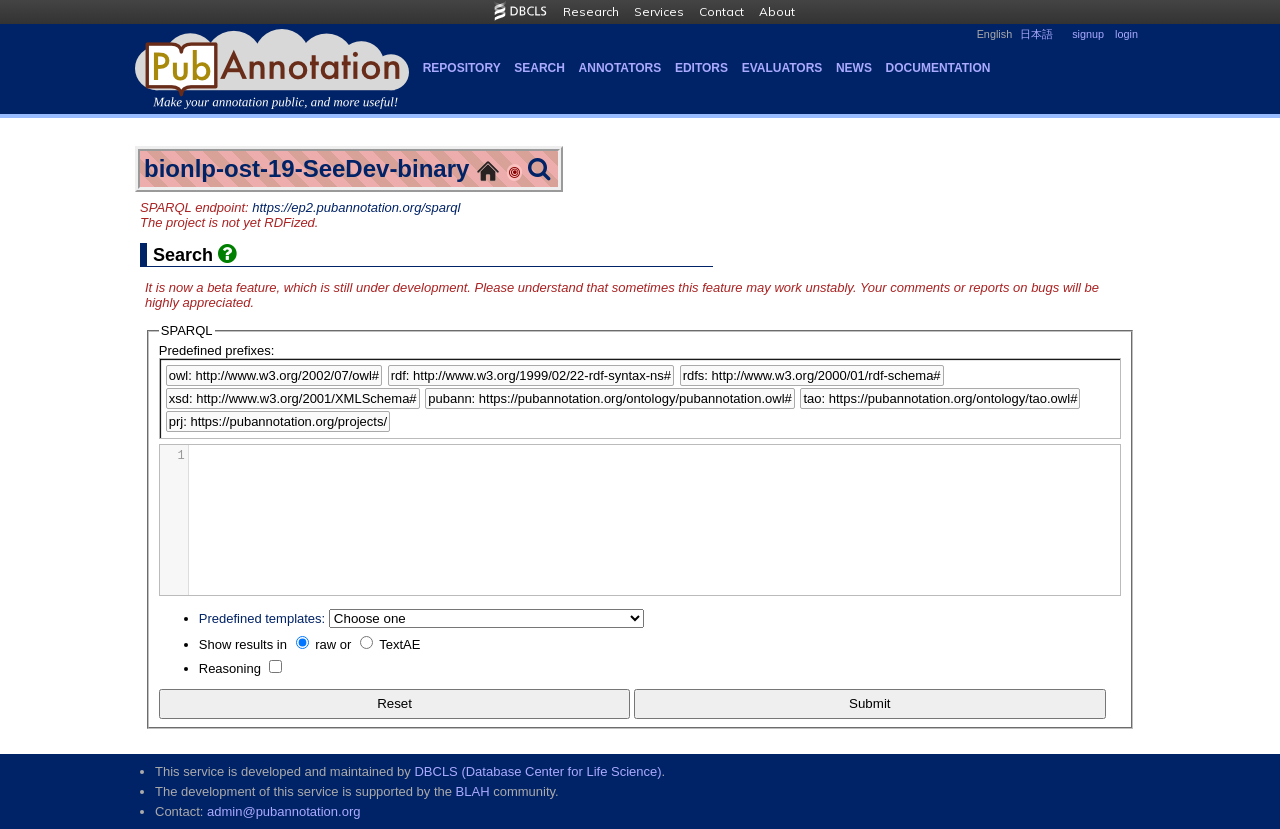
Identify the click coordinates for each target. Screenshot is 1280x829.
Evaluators (782, 68)
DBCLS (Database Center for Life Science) (537, 771)
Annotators (620, 68)
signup (1088, 34)
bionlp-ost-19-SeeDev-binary (306, 168)
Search (539, 68)
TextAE (399, 644)
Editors (701, 68)
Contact (721, 11)
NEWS (854, 68)
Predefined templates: (262, 618)
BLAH (473, 791)
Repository (462, 68)
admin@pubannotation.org (283, 811)
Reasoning (230, 668)
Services (659, 11)
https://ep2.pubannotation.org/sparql (356, 207)
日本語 (1036, 34)
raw (325, 644)
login (1126, 34)
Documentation (938, 68)
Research (591, 11)
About (777, 11)
